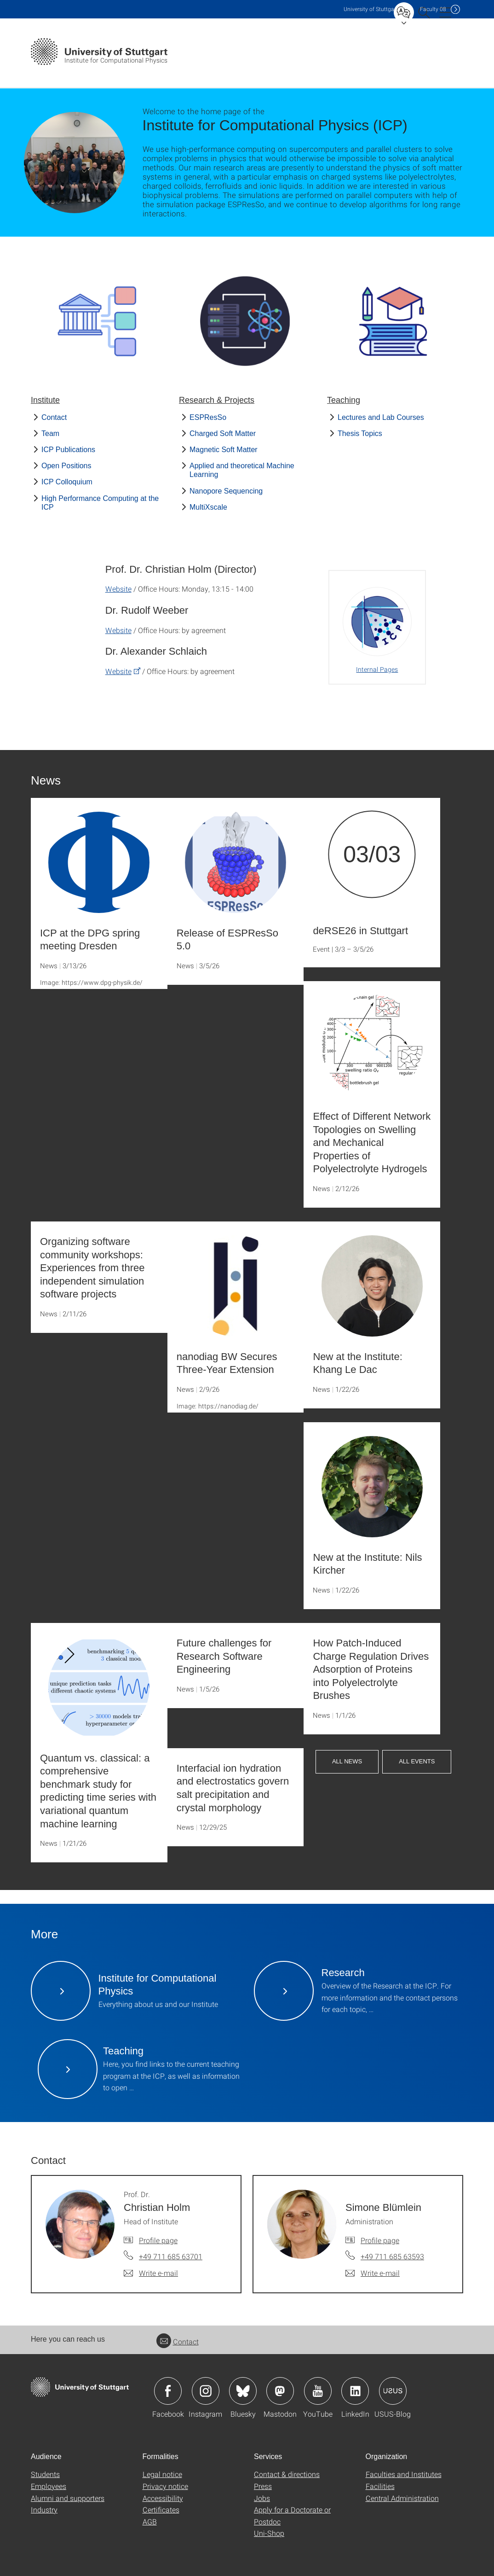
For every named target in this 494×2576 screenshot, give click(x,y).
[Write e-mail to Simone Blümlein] (372, 2273)
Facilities (380, 2486)
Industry (44, 2509)
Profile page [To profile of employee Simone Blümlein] (380, 2240)
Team (50, 433)
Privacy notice (165, 2486)
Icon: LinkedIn (355, 2391)
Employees (48, 2486)
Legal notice (162, 2474)
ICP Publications (68, 450)
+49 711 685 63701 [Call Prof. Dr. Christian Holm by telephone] (170, 2256)
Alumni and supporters (67, 2498)
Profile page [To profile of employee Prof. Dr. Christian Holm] (158, 2240)
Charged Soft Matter (223, 433)
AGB (150, 2521)
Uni (371, 9)
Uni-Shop (269, 2533)
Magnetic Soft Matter (224, 450)
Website (118, 588)
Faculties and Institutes (404, 2474)
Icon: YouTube (318, 2391)
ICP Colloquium (66, 482)
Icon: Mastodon (280, 2391)
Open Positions (66, 466)
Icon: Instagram (205, 2391)
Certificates (161, 2509)
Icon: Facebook (168, 2391)
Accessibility (163, 2498)
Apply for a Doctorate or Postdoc (292, 2515)
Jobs (262, 2498)
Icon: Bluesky (243, 2391)
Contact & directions (287, 2474)
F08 (433, 9)
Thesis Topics (360, 433)
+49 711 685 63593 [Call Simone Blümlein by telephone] (392, 2256)
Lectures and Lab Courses (381, 417)
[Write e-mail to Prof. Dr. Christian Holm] (151, 2273)
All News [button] (347, 1761)
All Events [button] (417, 1761)
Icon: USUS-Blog (393, 2391)
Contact (54, 417)
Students (45, 2474)
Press (263, 2486)
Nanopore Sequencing (226, 491)
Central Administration (402, 2498)
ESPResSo (208, 417)
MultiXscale (208, 507)
